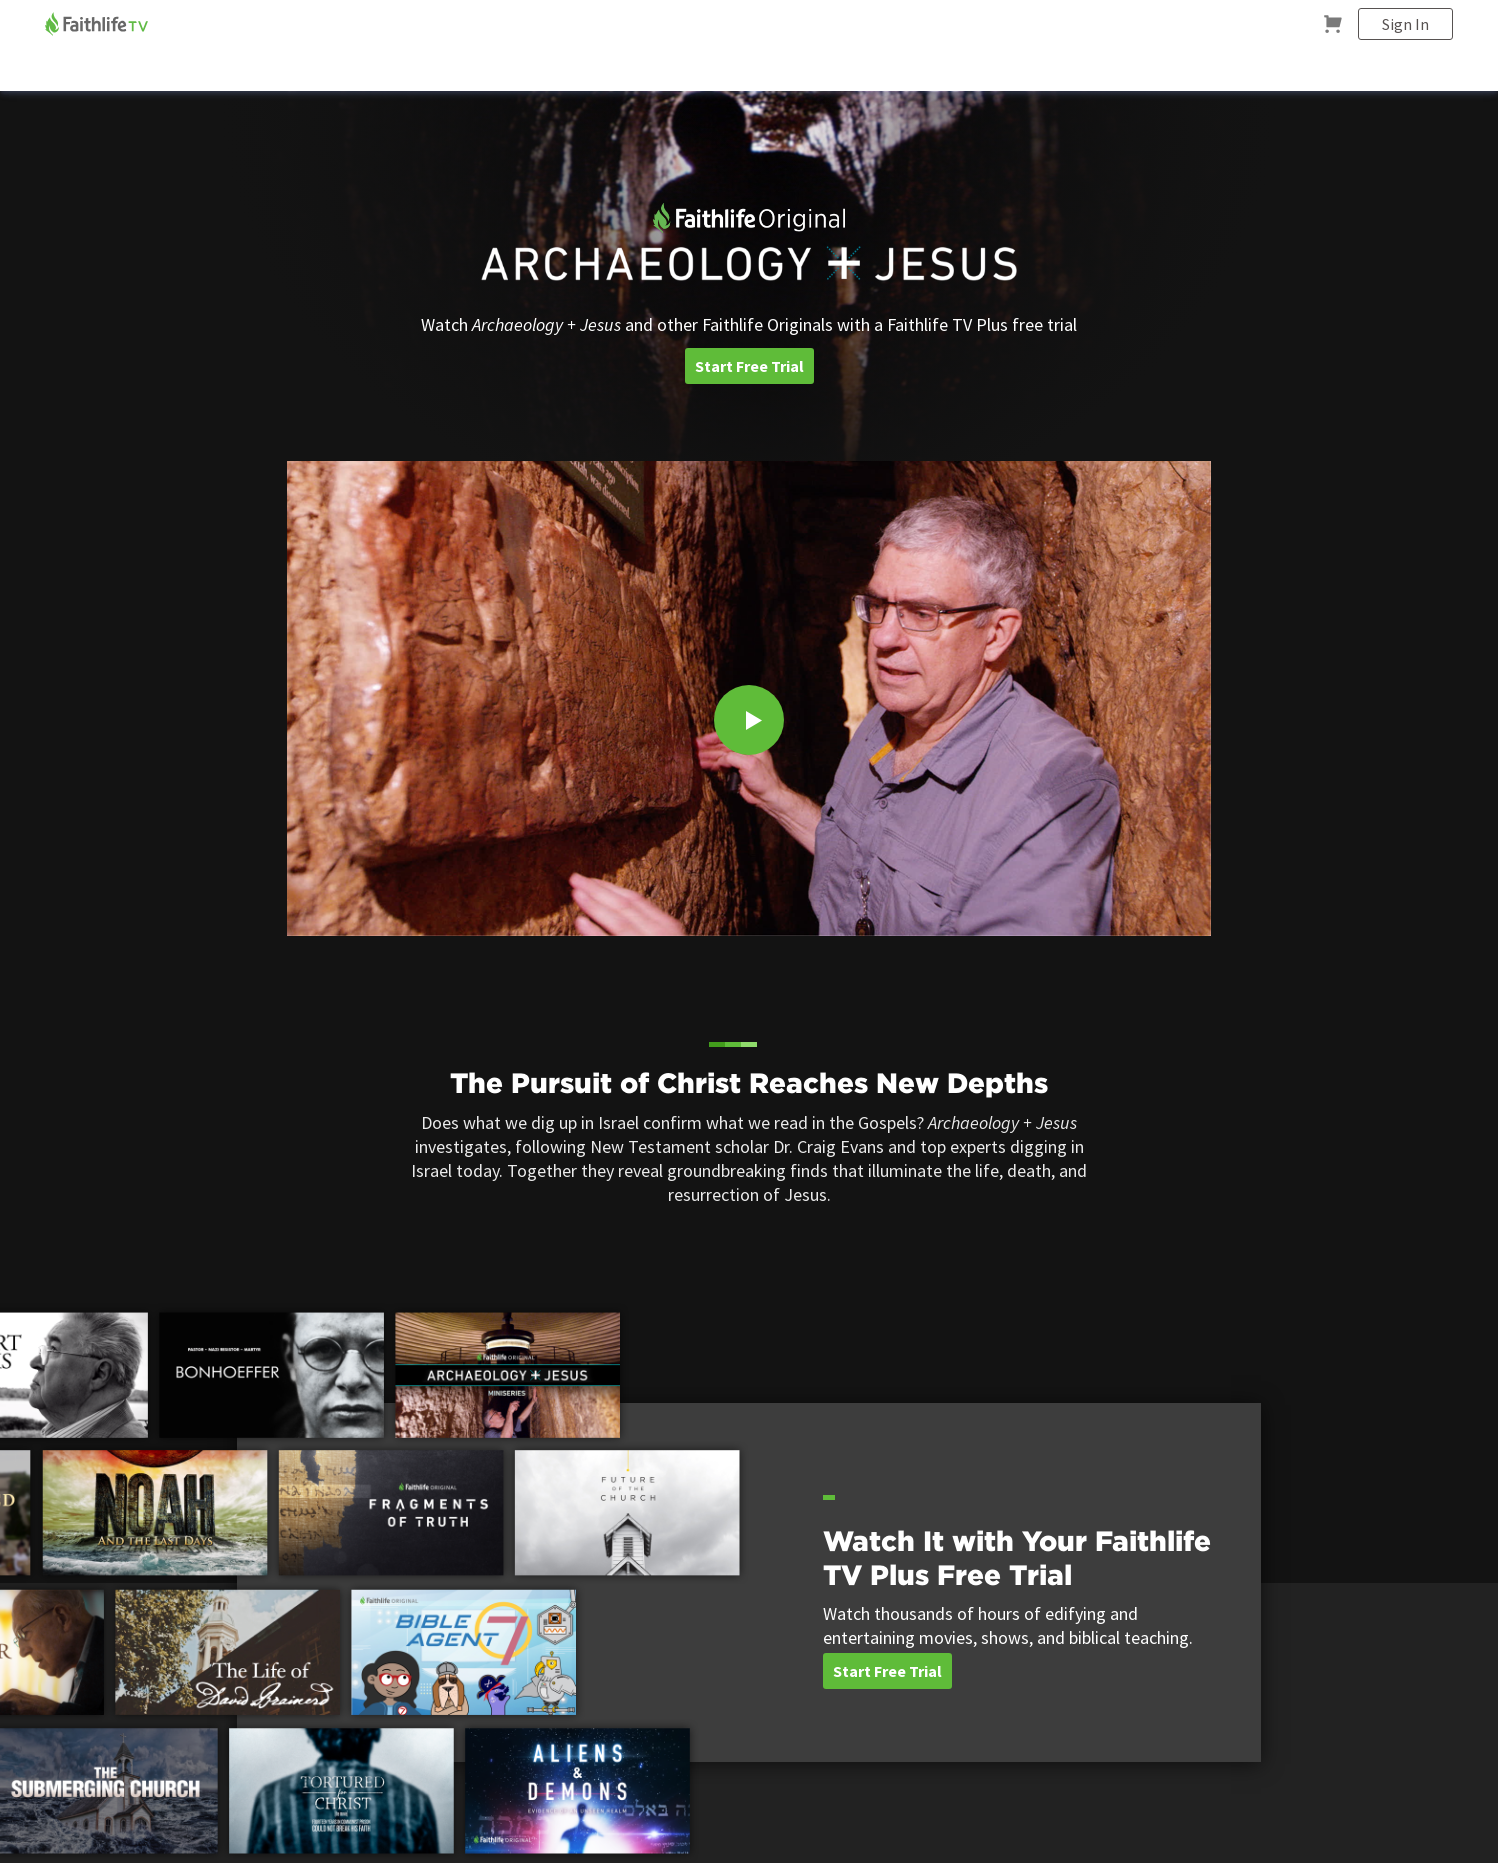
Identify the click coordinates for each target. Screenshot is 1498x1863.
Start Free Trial (749, 366)
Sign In (1405, 24)
